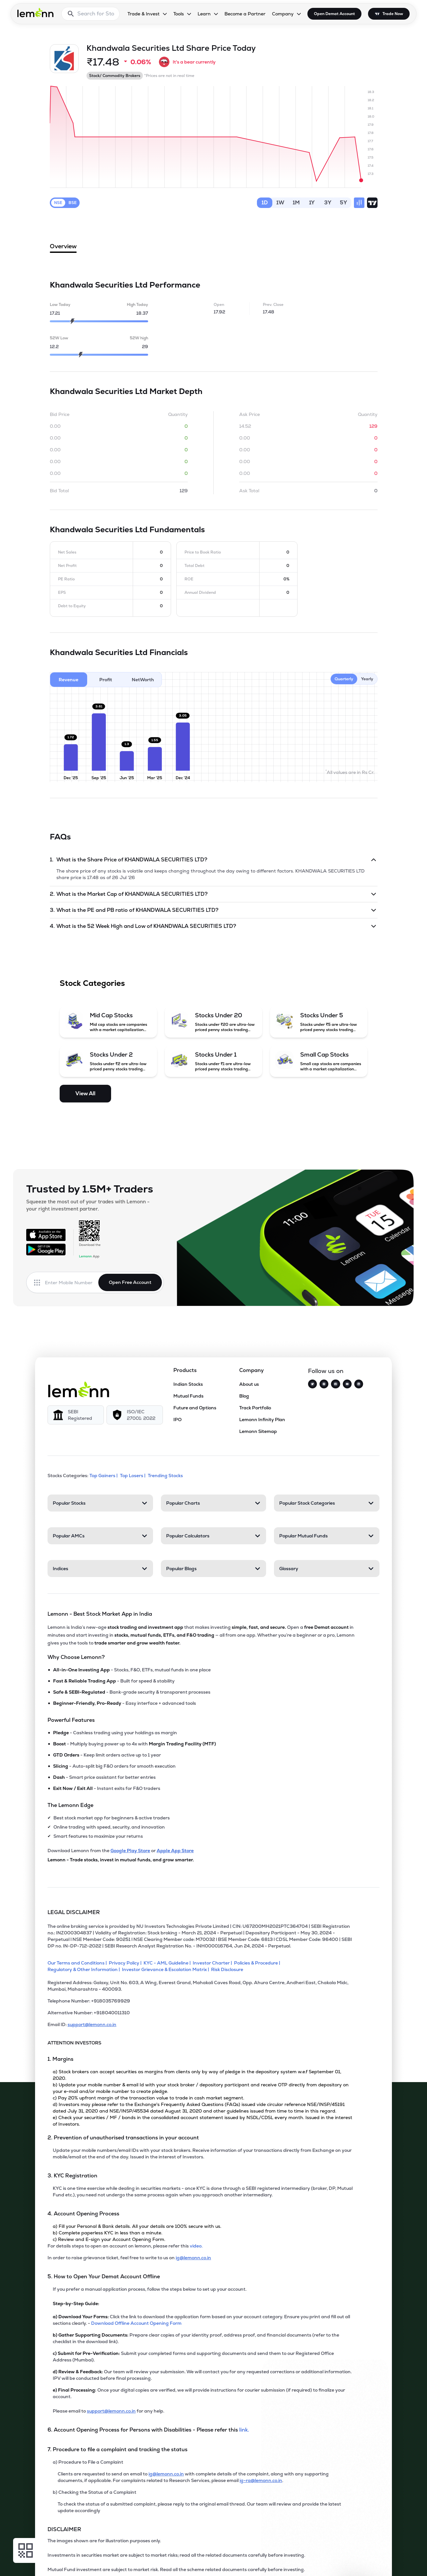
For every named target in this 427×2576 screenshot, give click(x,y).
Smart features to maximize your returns (98, 1836)
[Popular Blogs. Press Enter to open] (213, 1568)
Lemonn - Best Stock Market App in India (100, 1613)
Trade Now (392, 13)
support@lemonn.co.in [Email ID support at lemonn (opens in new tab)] (92, 2024)
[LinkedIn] (358, 1384)
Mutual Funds (188, 1396)
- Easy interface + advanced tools (124, 1703)
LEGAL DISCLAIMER (74, 1912)
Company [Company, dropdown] (283, 14)
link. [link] (244, 2429)
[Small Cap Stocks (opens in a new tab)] (318, 1061)
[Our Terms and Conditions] (78, 1963)
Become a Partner (244, 14)
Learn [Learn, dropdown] (204, 14)
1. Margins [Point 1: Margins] (60, 2059)
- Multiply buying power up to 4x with (134, 1744)
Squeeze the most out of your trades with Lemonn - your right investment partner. (87, 1205)
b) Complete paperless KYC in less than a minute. (107, 2233)
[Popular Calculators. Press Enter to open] (213, 1535)
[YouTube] (347, 1384)
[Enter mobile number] (71, 1283)
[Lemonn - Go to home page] (35, 12)
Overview (63, 247)
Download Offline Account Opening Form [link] (136, 2323)
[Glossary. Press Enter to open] (326, 1568)
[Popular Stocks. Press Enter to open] (100, 1503)
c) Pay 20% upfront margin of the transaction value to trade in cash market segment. (148, 2098)
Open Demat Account (334, 13)
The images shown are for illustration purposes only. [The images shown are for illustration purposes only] (104, 2541)
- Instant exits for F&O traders (106, 1788)
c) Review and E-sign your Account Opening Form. (109, 2239)
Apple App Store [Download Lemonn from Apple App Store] (175, 1850)
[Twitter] (312, 1384)
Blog (244, 1396)
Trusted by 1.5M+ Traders (89, 1188)
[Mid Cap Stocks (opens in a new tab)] (108, 1021)
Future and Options (194, 1408)
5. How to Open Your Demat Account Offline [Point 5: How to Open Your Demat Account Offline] (104, 2276)
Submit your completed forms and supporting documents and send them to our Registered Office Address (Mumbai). (193, 2356)
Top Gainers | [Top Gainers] (104, 1475)
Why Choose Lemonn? (76, 1657)
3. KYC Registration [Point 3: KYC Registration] (72, 2175)
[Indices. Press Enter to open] (100, 1568)
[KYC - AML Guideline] (168, 1963)
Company (251, 1370)
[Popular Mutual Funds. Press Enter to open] (326, 1535)
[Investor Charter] (213, 1963)
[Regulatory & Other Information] (85, 1969)
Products (185, 1370)
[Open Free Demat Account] (327, 2562)
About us (249, 1384)
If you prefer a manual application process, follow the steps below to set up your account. (149, 2289)
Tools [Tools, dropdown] (178, 14)
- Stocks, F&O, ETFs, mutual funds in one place (132, 1670)
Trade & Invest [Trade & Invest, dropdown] (143, 14)
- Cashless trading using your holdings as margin (115, 1733)
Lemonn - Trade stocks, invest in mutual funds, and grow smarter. (121, 1860)
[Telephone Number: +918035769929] (200, 2003)
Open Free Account (130, 1282)
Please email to (70, 2411)
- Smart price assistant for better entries (104, 1777)
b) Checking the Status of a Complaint (94, 2492)
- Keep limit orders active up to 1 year (107, 1755)
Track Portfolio (255, 1408)
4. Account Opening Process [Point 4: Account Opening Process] (83, 2213)
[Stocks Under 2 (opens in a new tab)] (108, 1061)
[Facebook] (335, 1384)
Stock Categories (92, 983)
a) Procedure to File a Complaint (88, 2462)
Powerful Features (71, 1720)
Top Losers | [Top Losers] (133, 1475)
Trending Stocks (166, 1475)
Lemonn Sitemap (258, 1431)
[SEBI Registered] (76, 1414)
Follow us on (325, 1371)
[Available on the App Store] (46, 1235)
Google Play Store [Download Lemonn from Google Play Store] (130, 1850)
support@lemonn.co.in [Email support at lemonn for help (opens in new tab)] (111, 2411)
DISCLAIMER (64, 2529)
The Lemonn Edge (70, 1805)
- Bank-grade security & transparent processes (131, 1692)
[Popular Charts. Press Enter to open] (213, 1503)
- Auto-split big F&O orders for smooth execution (114, 1766)
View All (85, 1093)
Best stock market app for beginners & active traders (111, 1818)
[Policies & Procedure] (258, 1963)
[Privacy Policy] (126, 1963)
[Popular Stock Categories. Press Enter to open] (326, 1503)
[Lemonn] (79, 1389)
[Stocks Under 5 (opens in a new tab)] (318, 1021)
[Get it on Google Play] (46, 1249)
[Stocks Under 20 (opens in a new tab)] (213, 1021)
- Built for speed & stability (114, 1681)
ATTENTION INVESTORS (74, 2043)
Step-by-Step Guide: (76, 2303)
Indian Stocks (188, 1384)
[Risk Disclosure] (228, 1969)
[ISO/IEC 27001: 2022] (135, 1414)
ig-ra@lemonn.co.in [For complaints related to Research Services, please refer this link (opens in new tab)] (261, 2480)
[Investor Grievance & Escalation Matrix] (166, 1969)
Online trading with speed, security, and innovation (109, 1827)
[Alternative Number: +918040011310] (200, 2015)
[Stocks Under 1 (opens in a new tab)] (213, 1061)
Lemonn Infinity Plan (262, 1419)
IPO (177, 1419)
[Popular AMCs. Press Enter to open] (100, 1535)
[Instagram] (324, 1384)
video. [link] (196, 2246)
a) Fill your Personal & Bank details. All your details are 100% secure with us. (137, 2226)
